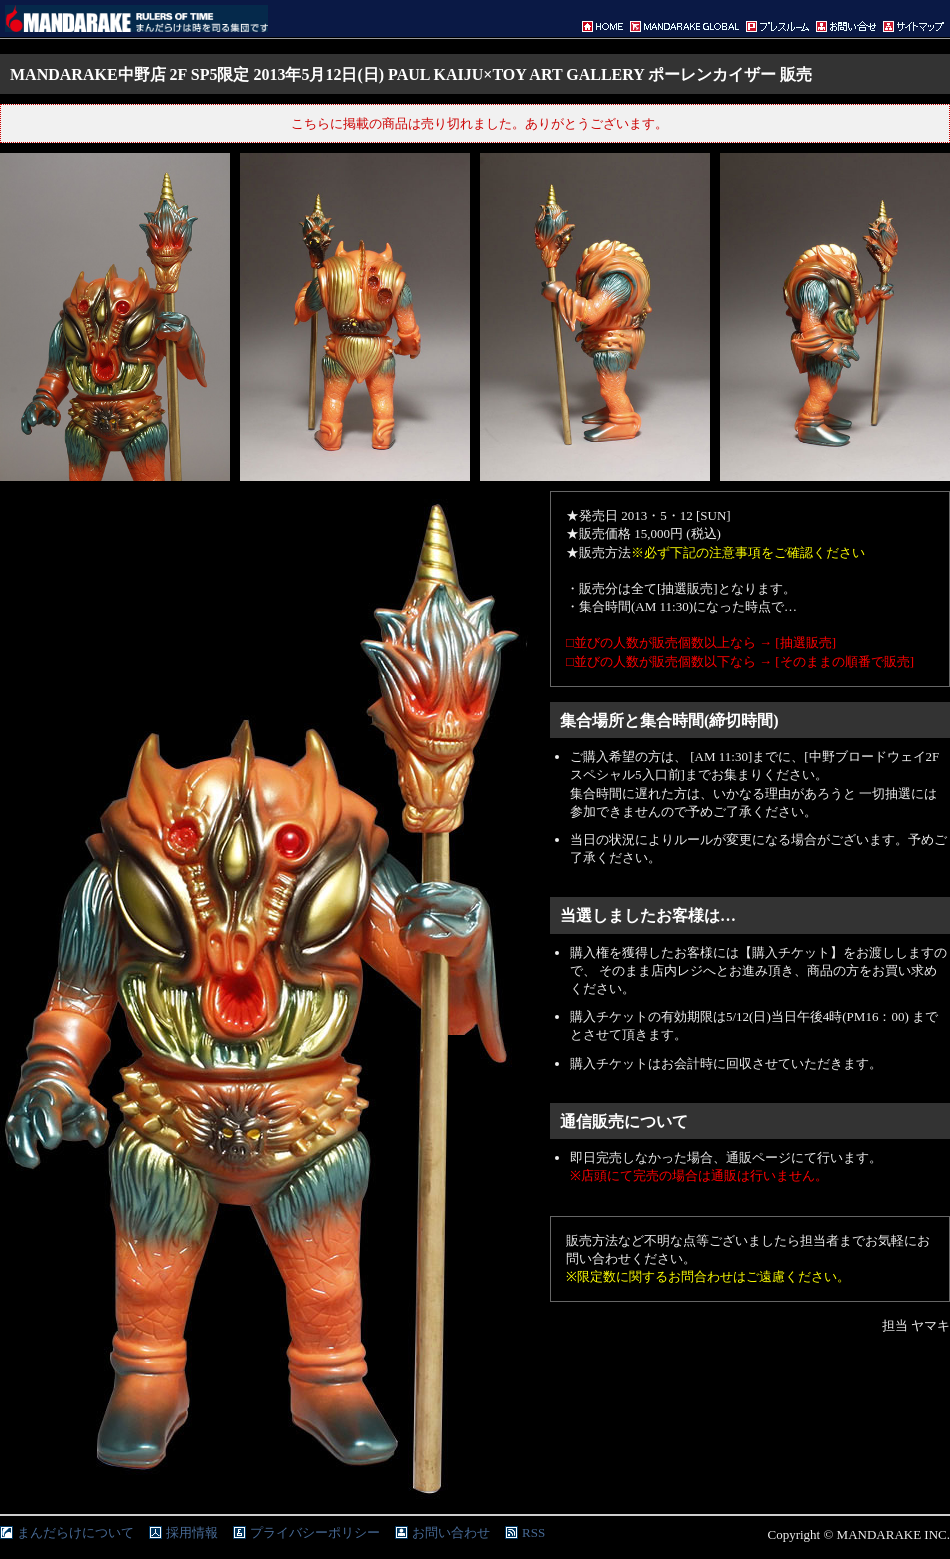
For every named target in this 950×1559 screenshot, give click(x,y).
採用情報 (192, 1532)
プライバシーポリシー (315, 1532)
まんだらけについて (75, 1532)
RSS (533, 1532)
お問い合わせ (451, 1532)
